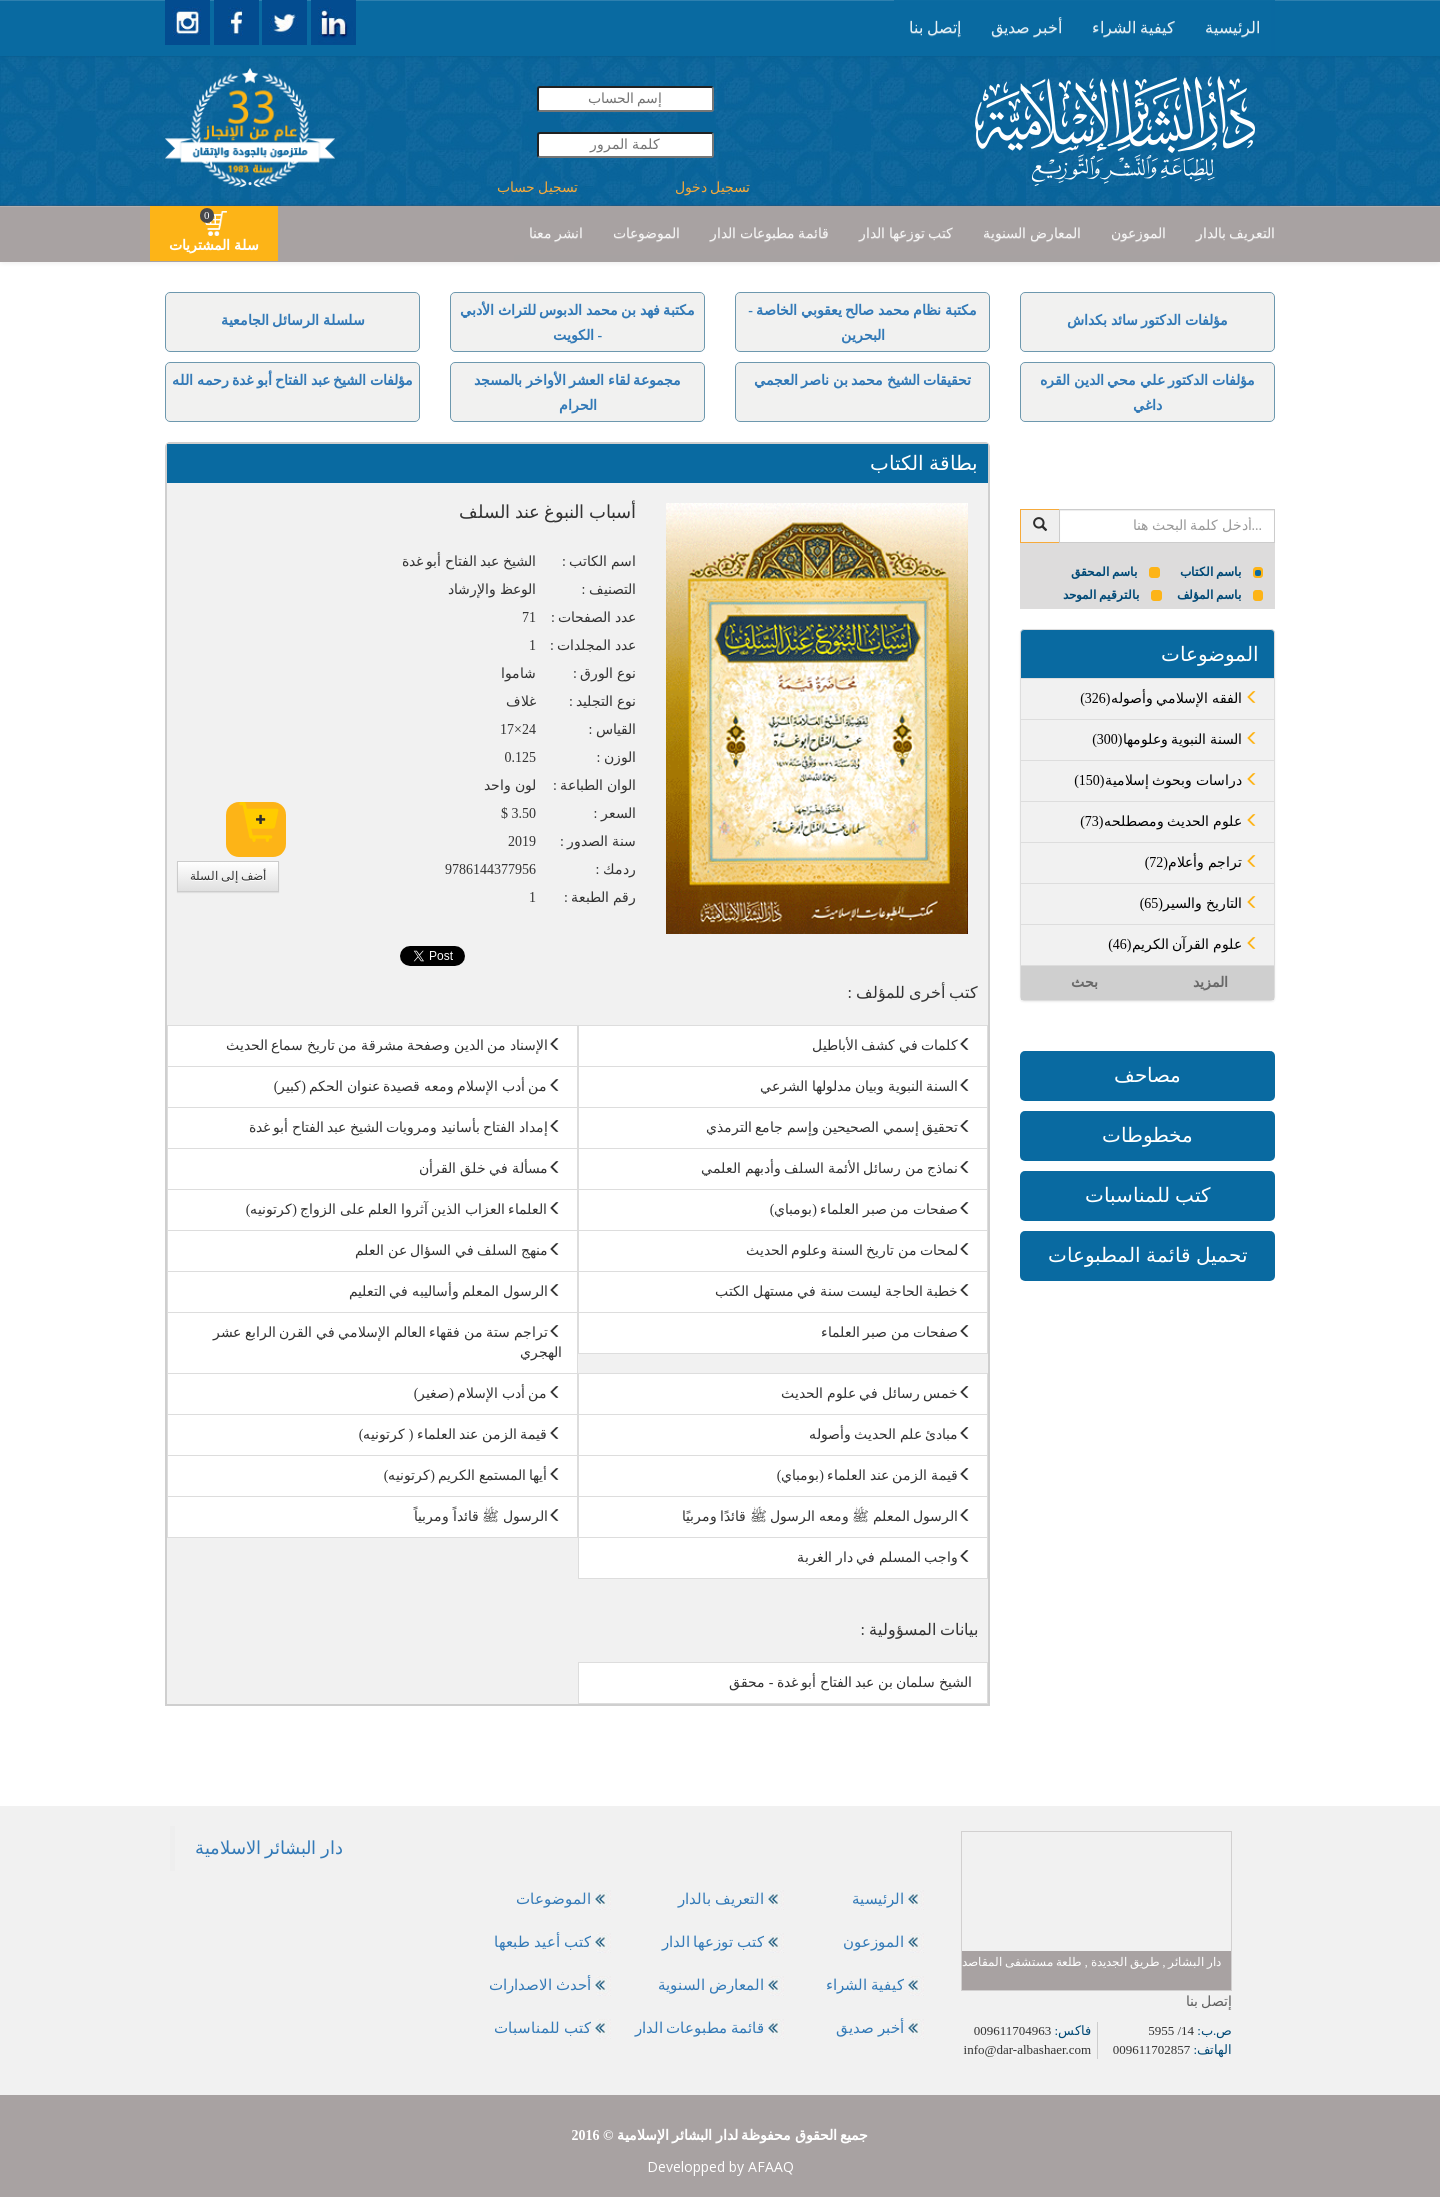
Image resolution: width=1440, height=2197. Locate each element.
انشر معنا (556, 233)
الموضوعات (646, 233)
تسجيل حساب (538, 187)
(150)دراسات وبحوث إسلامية (1166, 780)
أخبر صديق (1026, 27)
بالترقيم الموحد (1112, 595)
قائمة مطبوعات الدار (769, 233)
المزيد (1210, 982)
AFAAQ (771, 2166)
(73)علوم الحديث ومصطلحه (1169, 821)
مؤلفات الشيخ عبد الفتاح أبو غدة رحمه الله (292, 380)
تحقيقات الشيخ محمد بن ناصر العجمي (863, 380)
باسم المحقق (1115, 572)
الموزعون (1138, 233)
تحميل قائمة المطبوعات (1148, 1255)
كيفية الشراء (1133, 27)
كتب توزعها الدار (906, 233)
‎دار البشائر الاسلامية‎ (269, 1848)
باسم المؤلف (1220, 595)
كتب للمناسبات (1148, 1195)
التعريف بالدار (1236, 233)
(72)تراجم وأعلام (1202, 862)
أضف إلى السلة (228, 876)
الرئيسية (1232, 27)
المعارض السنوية (1032, 233)
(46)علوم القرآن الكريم (1183, 944)
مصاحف (1147, 1075)
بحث (1084, 982)
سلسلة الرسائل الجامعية (293, 320)
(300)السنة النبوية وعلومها (1175, 739)
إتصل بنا (935, 27)
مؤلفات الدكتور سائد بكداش (1147, 320)
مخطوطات (1147, 1135)
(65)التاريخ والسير (1199, 903)
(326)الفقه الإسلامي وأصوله (1169, 698)
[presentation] (1232, 28)
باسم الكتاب (1222, 572)
